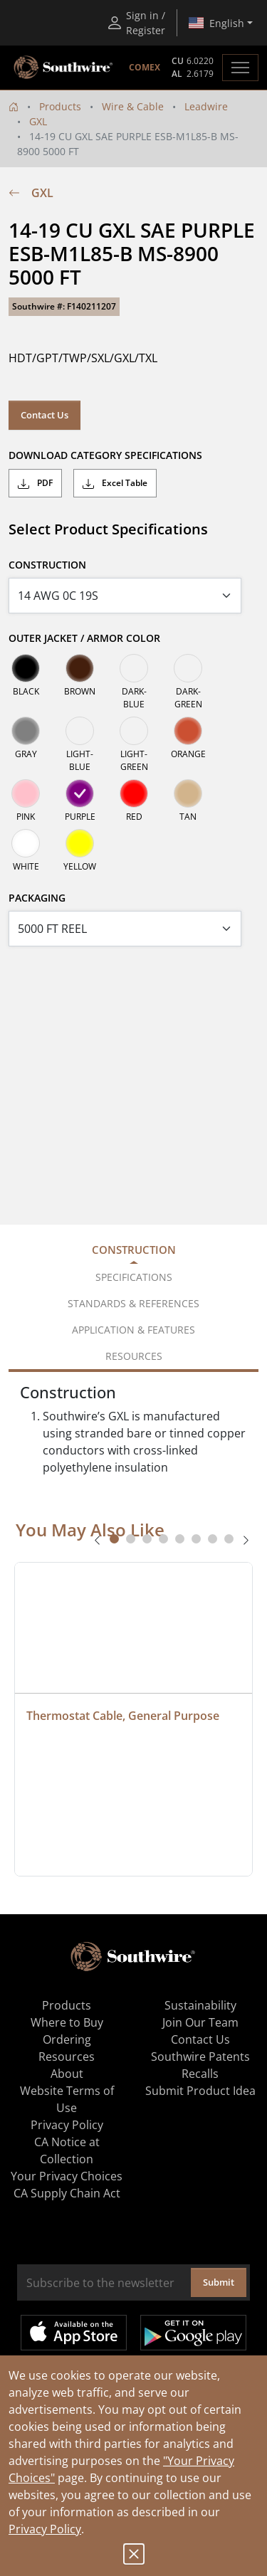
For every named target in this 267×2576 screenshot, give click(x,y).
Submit (218, 2282)
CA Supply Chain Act (67, 2193)
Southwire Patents (200, 2056)
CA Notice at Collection (67, 2150)
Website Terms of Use (67, 2099)
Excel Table (115, 483)
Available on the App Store (74, 2332)
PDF (35, 483)
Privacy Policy (45, 2529)
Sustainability (200, 2005)
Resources (66, 2056)
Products (60, 106)
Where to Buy (67, 2022)
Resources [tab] (133, 1356)
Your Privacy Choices (66, 2176)
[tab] (114, 1538)
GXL (38, 121)
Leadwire (206, 106)
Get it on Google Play (193, 2332)
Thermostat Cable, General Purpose (122, 1716)
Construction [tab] (134, 1249)
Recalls (200, 2073)
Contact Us (44, 414)
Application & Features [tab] (133, 1329)
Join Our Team (200, 2022)
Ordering (67, 2039)
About (67, 2073)
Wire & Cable (133, 106)
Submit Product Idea (200, 2091)
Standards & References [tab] (133, 1303)
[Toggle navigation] (240, 67)
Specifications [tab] (133, 1277)
